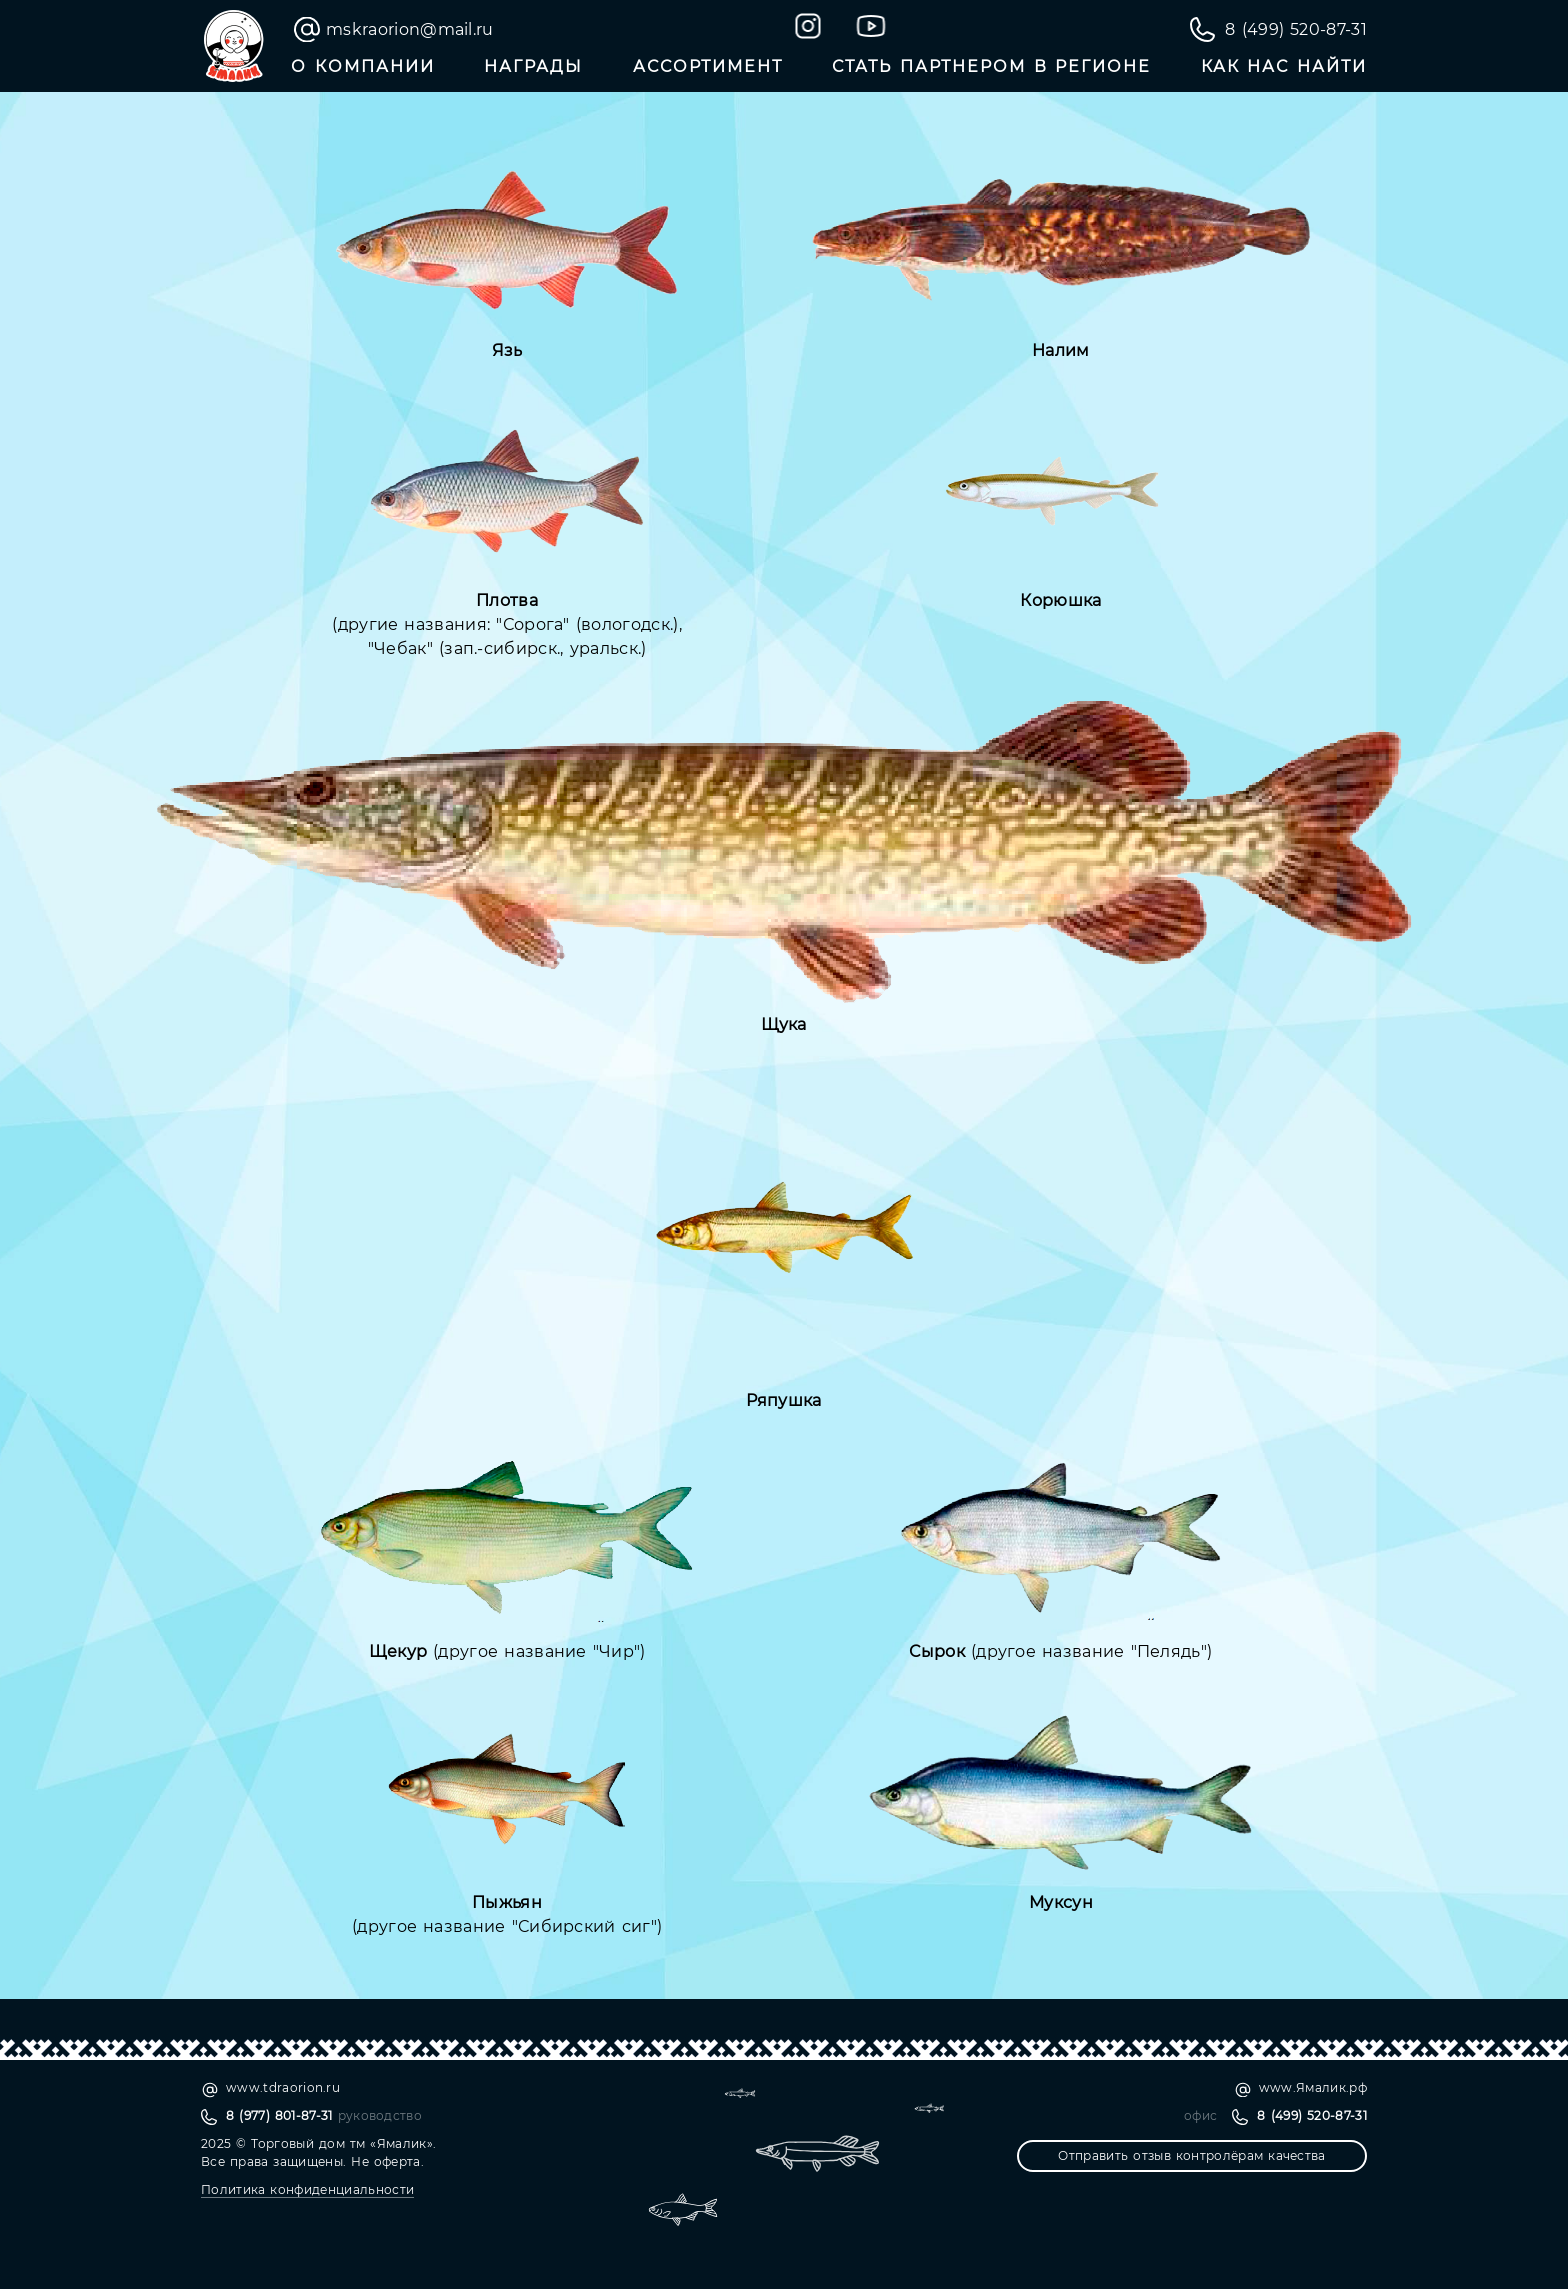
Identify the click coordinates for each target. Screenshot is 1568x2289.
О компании (363, 66)
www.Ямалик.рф (1313, 2087)
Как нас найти (1284, 66)
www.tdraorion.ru (283, 2087)
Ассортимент (708, 66)
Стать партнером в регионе (991, 66)
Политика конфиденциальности (307, 2189)
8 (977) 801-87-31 (279, 2115)
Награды (533, 66)
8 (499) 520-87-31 (1296, 29)
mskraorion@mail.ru (410, 29)
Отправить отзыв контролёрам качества (1191, 2155)
